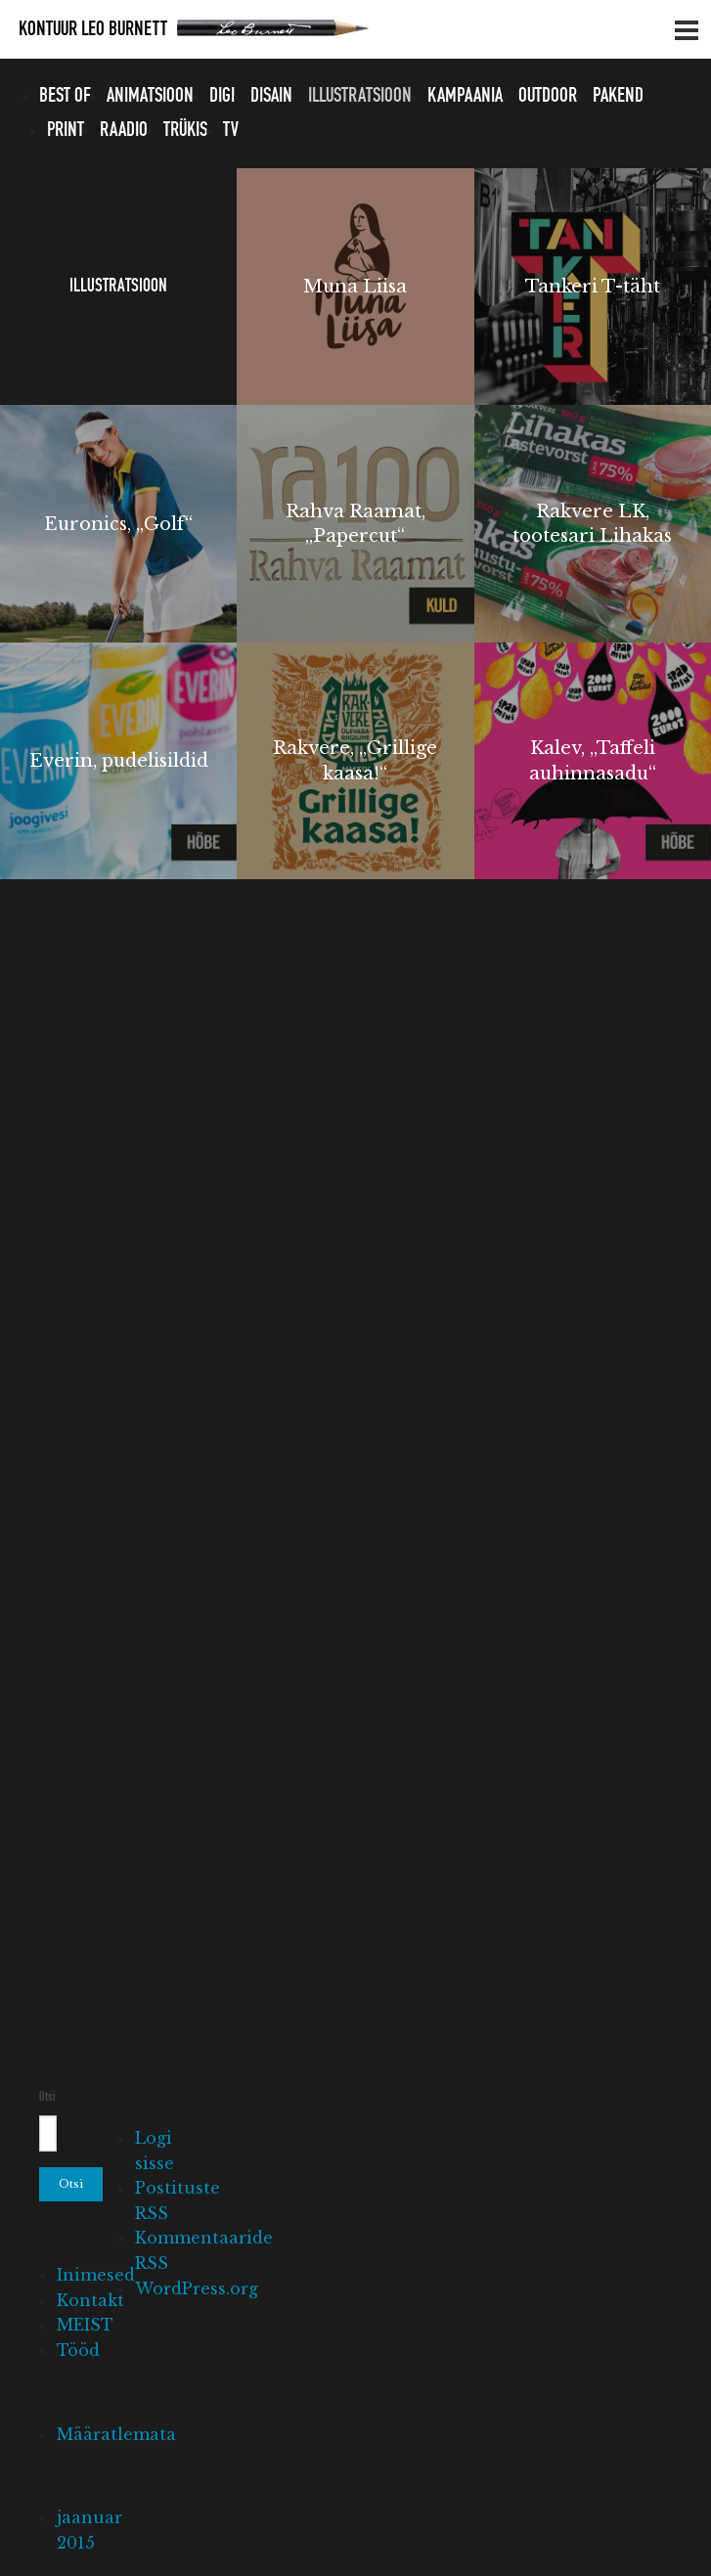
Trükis (185, 130)
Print (65, 130)
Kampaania (465, 96)
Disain (271, 96)
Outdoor (547, 96)
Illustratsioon (360, 96)
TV (231, 130)
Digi (222, 96)
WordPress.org (196, 2288)
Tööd (78, 2350)
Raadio (124, 130)
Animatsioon (150, 96)
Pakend (618, 96)
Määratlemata (116, 2434)
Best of (65, 96)
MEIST (85, 2324)
